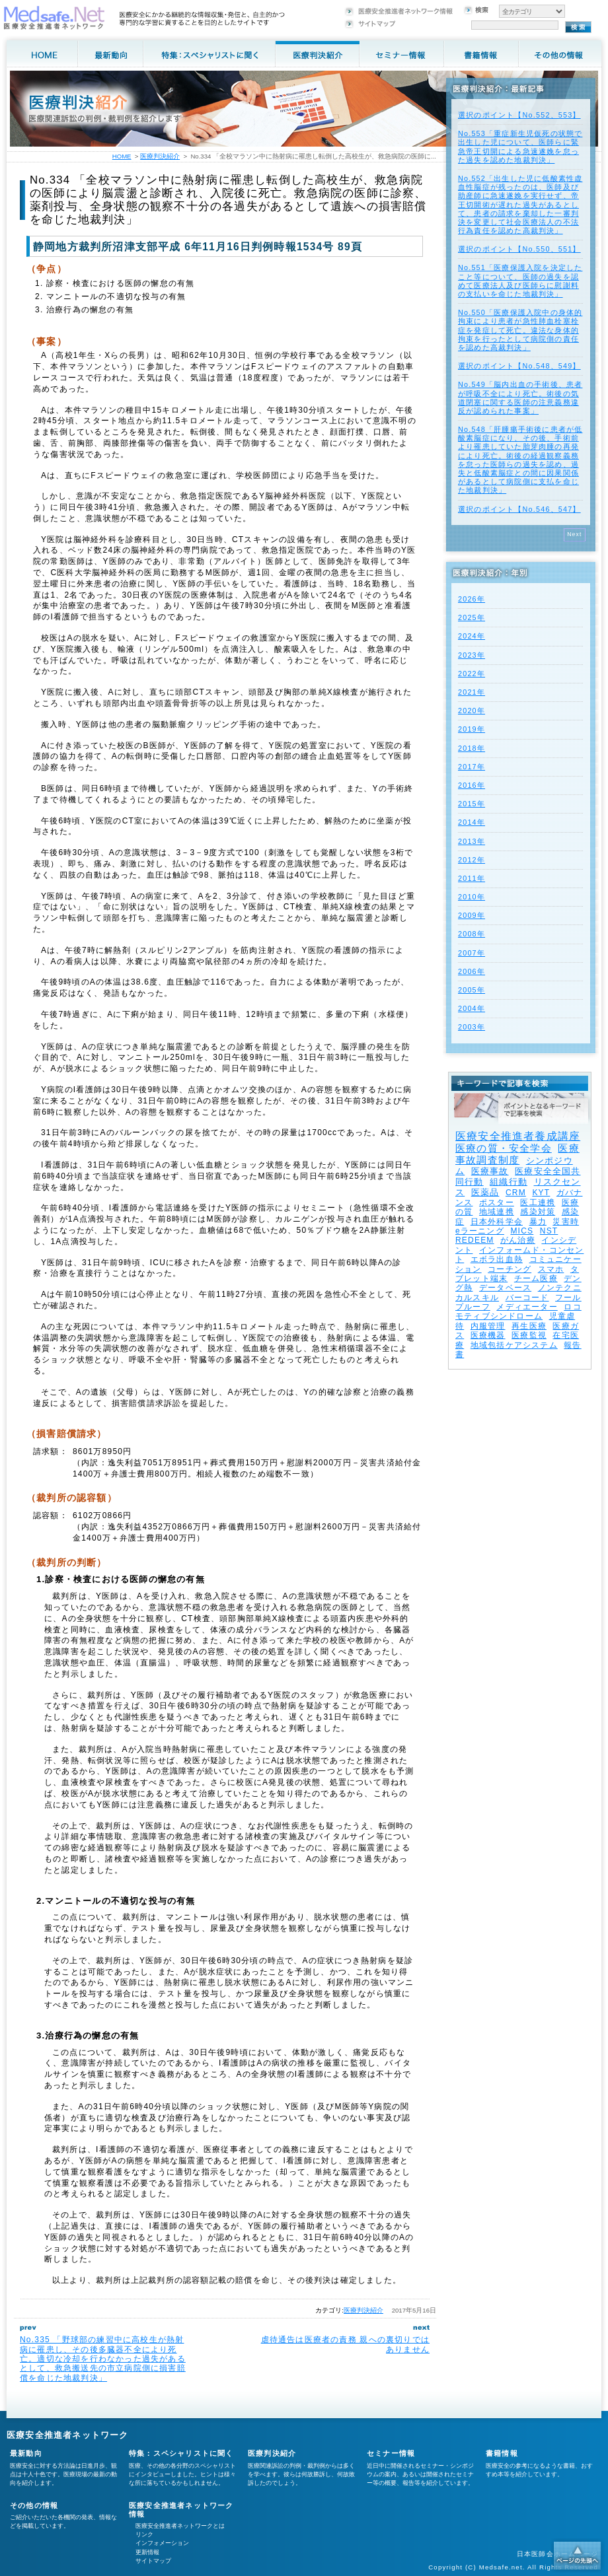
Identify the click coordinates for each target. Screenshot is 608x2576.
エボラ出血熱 (497, 1259)
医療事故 (490, 1171)
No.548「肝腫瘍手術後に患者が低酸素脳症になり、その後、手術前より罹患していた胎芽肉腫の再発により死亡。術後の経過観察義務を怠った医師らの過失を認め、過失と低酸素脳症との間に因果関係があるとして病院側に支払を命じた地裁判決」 (520, 459)
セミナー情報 (391, 2453)
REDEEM (474, 1240)
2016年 (471, 785)
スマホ (551, 1269)
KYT (541, 1192)
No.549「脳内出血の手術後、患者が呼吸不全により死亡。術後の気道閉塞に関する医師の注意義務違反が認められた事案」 (520, 397)
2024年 (471, 636)
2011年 (471, 878)
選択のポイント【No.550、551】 (519, 249)
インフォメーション (162, 2543)
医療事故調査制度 (517, 1154)
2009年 (471, 915)
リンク (144, 2534)
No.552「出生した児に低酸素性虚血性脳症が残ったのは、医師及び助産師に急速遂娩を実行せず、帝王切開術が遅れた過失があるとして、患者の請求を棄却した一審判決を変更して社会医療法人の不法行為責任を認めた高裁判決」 (520, 204)
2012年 (471, 860)
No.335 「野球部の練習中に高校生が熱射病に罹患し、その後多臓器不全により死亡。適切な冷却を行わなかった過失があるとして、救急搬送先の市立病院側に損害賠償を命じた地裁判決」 (103, 2359)
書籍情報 (502, 2453)
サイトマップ (153, 2561)
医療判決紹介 (363, 2310)
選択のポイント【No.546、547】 (519, 509)
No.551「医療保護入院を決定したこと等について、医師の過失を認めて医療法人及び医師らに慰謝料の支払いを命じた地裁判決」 (520, 280)
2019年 (471, 729)
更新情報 (147, 2552)
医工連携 (537, 1202)
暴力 (538, 1221)
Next (574, 534)
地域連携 (496, 1211)
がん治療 (517, 1240)
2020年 (471, 710)
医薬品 (485, 1192)
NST (549, 1231)
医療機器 (488, 1335)
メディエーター (526, 1306)
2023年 (471, 655)
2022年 (471, 674)
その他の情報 (34, 2505)
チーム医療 (536, 1278)
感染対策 (537, 1211)
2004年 (471, 1008)
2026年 (471, 599)
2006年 (471, 971)
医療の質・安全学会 (503, 1148)
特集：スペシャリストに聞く (181, 2453)
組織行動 (508, 1182)
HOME (122, 156)
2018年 (471, 748)
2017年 (471, 767)
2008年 (471, 934)
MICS (521, 1231)
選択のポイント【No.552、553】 (519, 115)
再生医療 (529, 1326)
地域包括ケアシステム (514, 1345)
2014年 (471, 822)
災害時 (565, 1221)
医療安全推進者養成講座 (517, 1136)
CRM (516, 1192)
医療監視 (529, 1335)
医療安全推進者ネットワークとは (180, 2526)
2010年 (471, 897)
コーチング (509, 1269)
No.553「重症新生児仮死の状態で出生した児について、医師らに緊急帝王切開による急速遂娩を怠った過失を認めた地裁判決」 (520, 146)
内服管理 (488, 1326)
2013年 (471, 841)
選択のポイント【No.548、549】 (519, 366)
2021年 (471, 692)
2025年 (471, 617)
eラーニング (479, 1231)
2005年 (471, 990)
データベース (505, 1287)
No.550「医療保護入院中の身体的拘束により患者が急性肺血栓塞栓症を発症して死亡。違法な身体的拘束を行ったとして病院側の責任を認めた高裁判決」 (520, 329)
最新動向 (26, 2453)
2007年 (471, 953)
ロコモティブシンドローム (518, 1311)
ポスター (496, 1202)
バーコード (527, 1297)
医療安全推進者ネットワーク (68, 2435)
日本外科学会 (497, 1221)
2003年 (471, 1027)
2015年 (471, 804)
